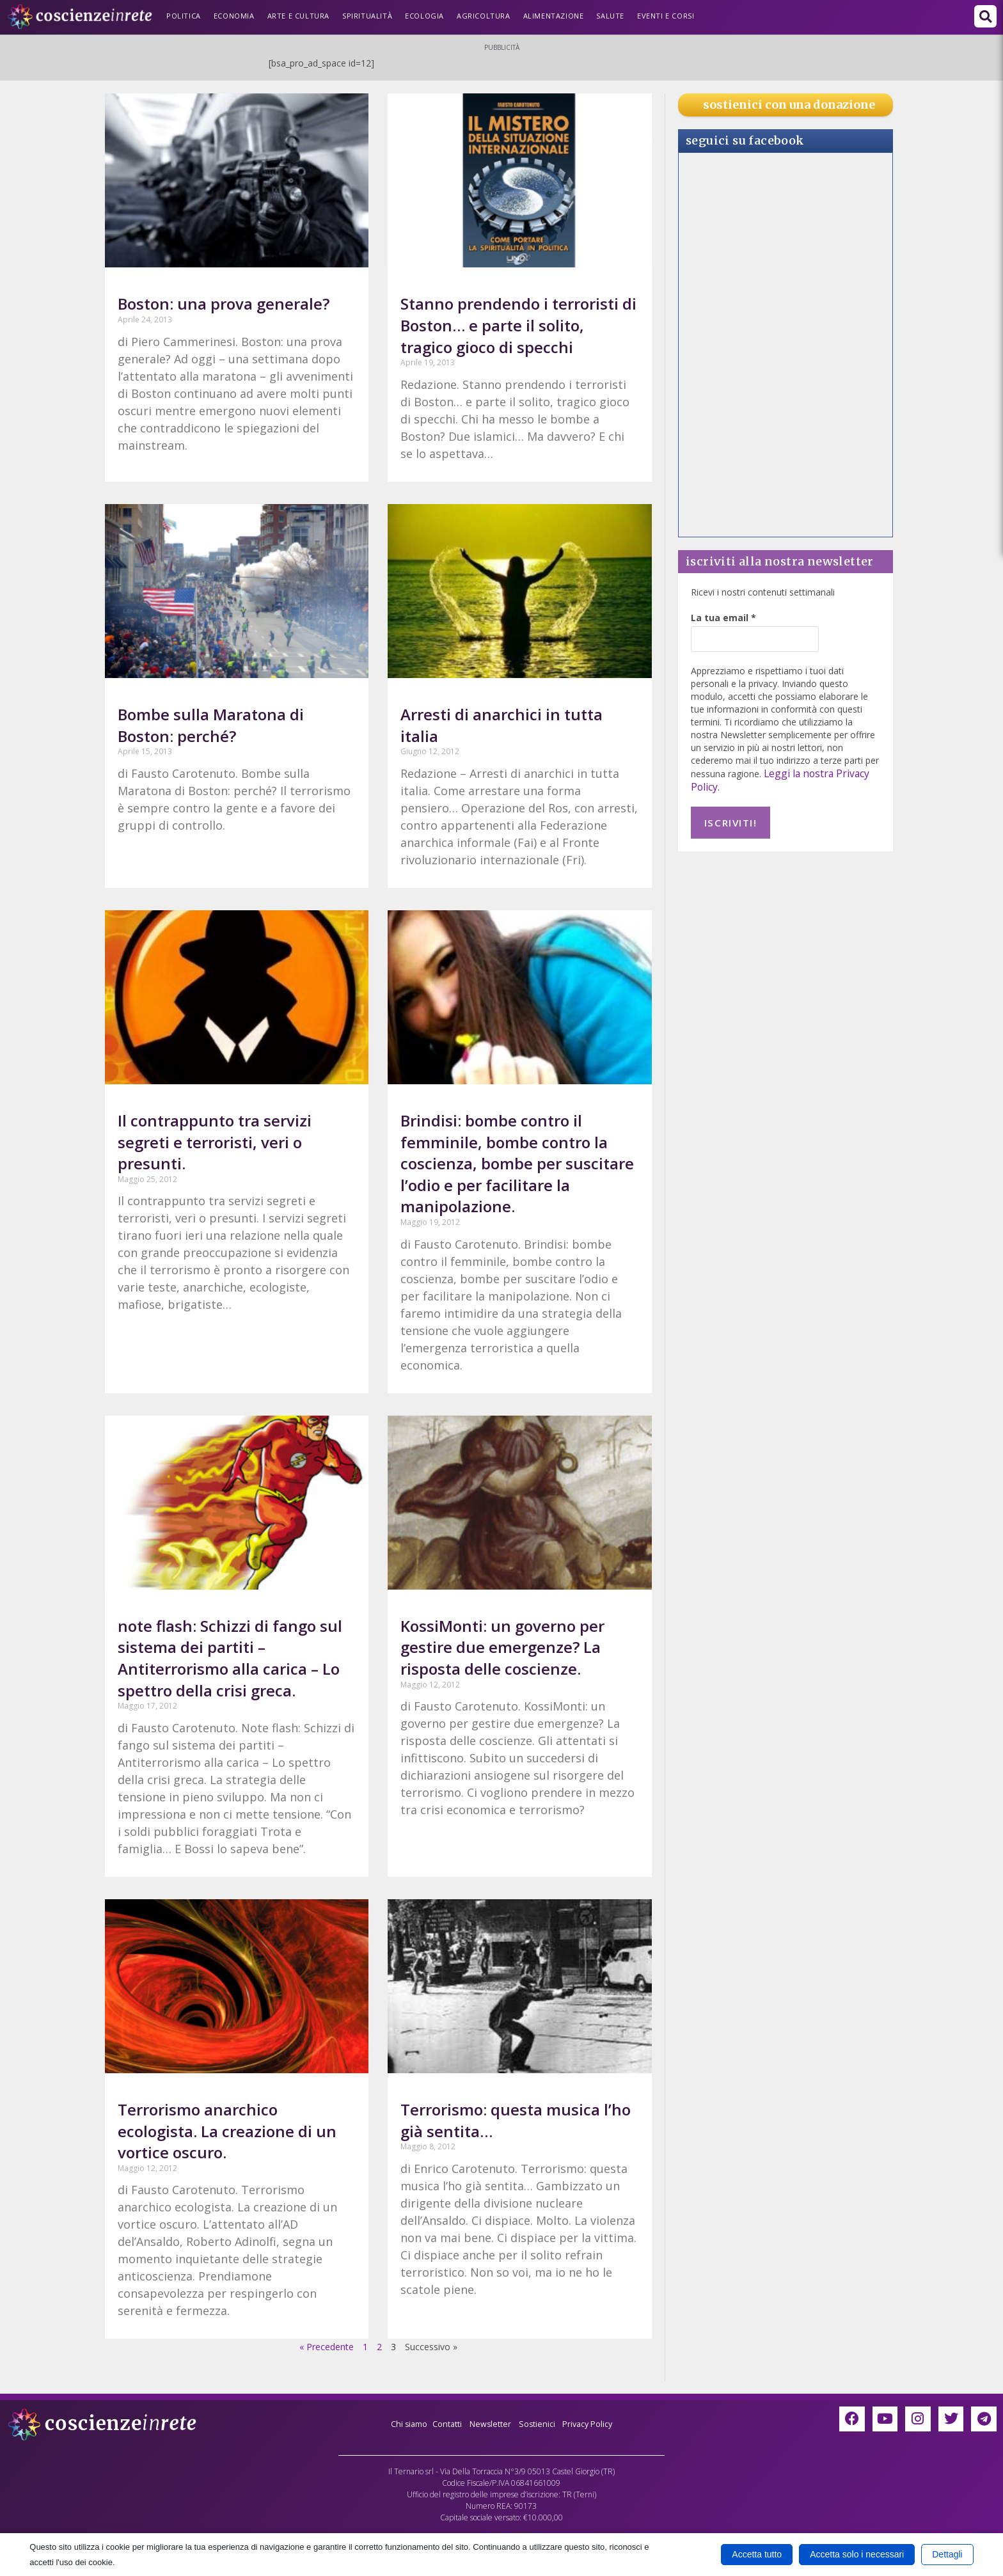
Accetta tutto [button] (757, 2554)
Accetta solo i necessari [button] (857, 2554)
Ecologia (424, 15)
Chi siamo (400, 2423)
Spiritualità (367, 15)
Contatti (442, 2423)
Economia (234, 15)
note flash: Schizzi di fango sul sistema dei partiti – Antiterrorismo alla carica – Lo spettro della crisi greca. (230, 1658)
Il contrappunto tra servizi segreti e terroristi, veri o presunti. (215, 1142)
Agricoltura (483, 15)
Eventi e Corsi (665, 15)
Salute (610, 15)
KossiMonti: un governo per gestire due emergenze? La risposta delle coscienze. (502, 1647)
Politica (183, 15)
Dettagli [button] (947, 2554)
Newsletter (489, 2423)
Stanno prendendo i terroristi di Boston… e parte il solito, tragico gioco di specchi (518, 325)
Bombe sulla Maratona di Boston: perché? (211, 725)
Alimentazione (553, 15)
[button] (985, 16)
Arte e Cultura (298, 15)
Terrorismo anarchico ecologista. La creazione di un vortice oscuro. (227, 2131)
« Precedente (326, 2347)
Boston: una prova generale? (223, 303)
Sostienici (541, 2423)
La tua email (723, 618)
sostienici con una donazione (789, 104)
